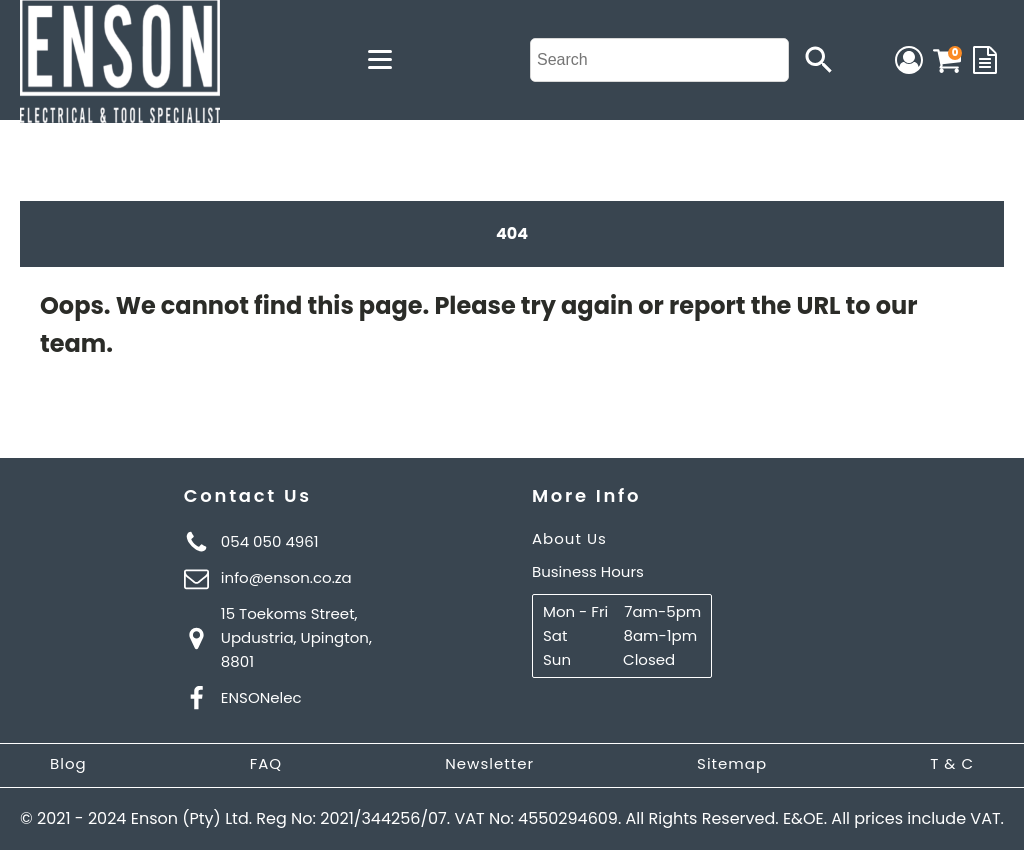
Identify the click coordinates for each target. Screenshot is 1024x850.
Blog (68, 763)
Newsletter (489, 763)
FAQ (266, 763)
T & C (952, 763)
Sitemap (732, 763)
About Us (569, 538)
